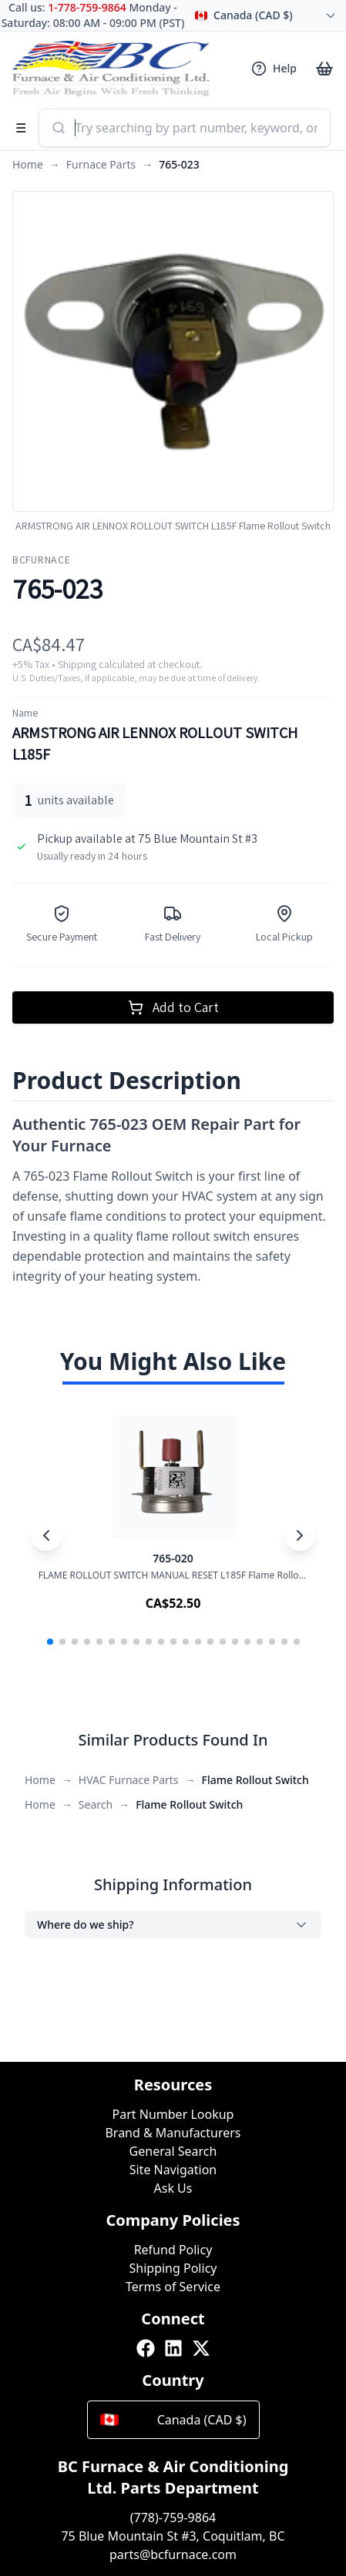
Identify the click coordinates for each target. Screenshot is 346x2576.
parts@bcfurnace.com (173, 2554)
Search (96, 1804)
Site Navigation (173, 2169)
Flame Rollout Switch (255, 1779)
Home (27, 164)
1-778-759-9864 (87, 7)
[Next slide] (299, 1535)
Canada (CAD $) (173, 2419)
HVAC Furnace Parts (129, 1779)
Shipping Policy (173, 2268)
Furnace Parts (101, 164)
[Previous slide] (46, 1535)
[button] (50, 1642)
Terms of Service (173, 2286)
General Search (173, 2151)
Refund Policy (173, 2249)
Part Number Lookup (173, 2114)
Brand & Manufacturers (172, 2132)
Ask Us (173, 2188)
